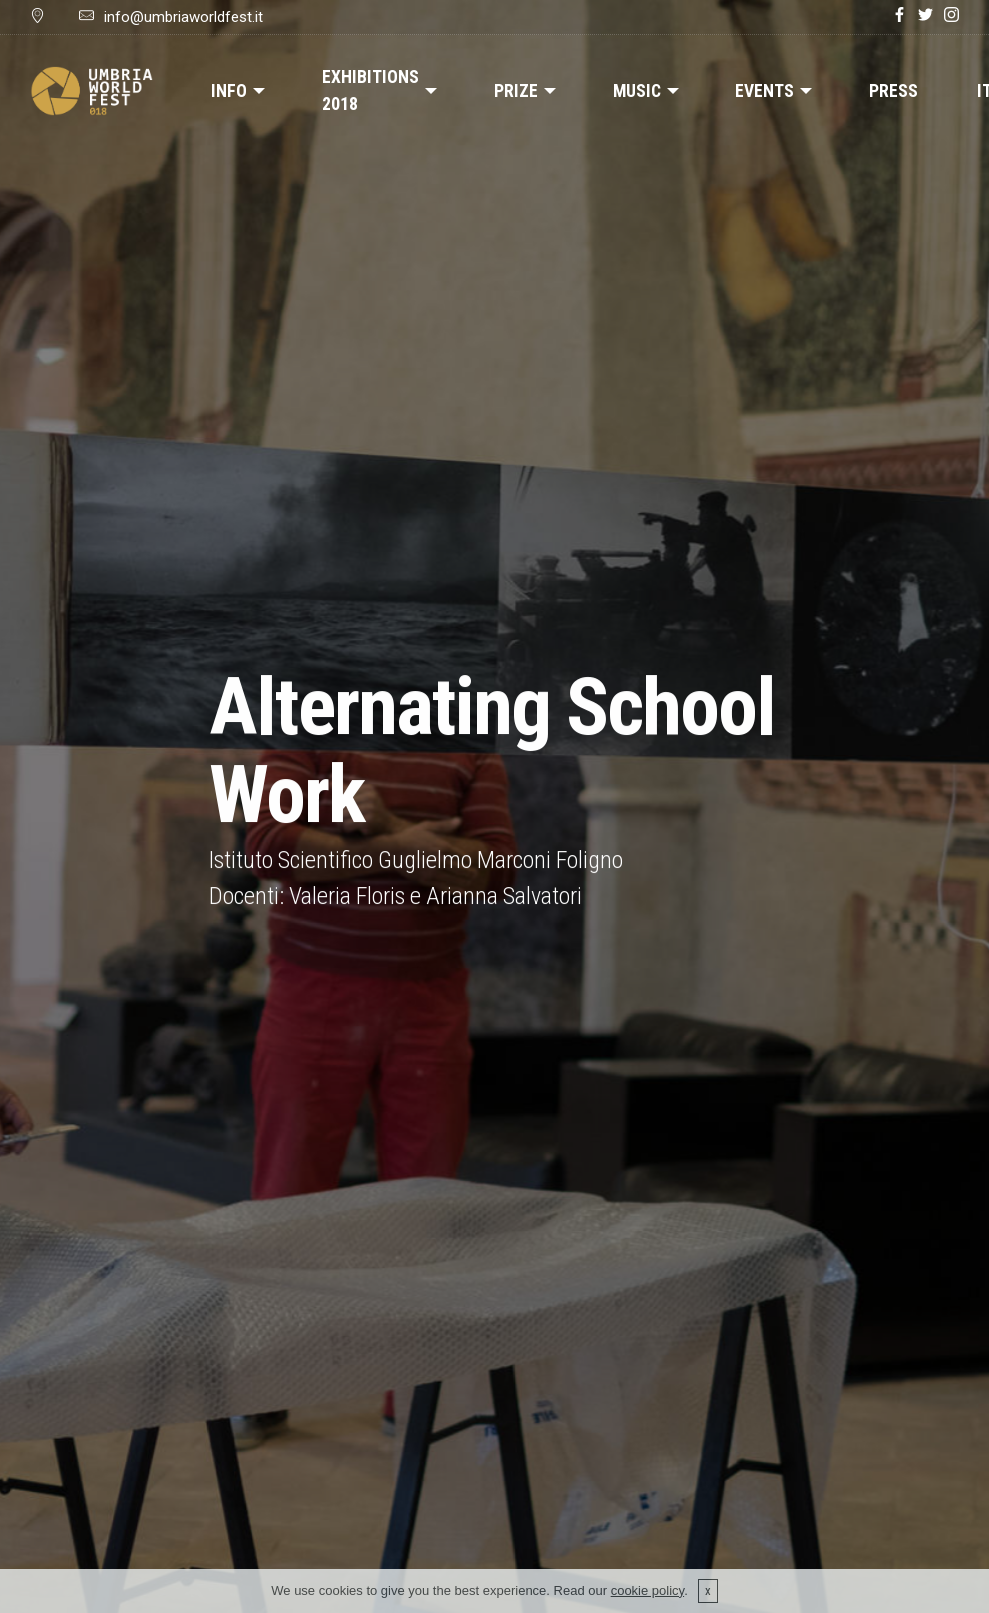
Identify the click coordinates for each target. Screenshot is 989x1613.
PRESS (893, 91)
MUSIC (637, 91)
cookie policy (647, 1599)
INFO (229, 91)
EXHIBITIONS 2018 (370, 90)
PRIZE (516, 91)
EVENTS (764, 91)
